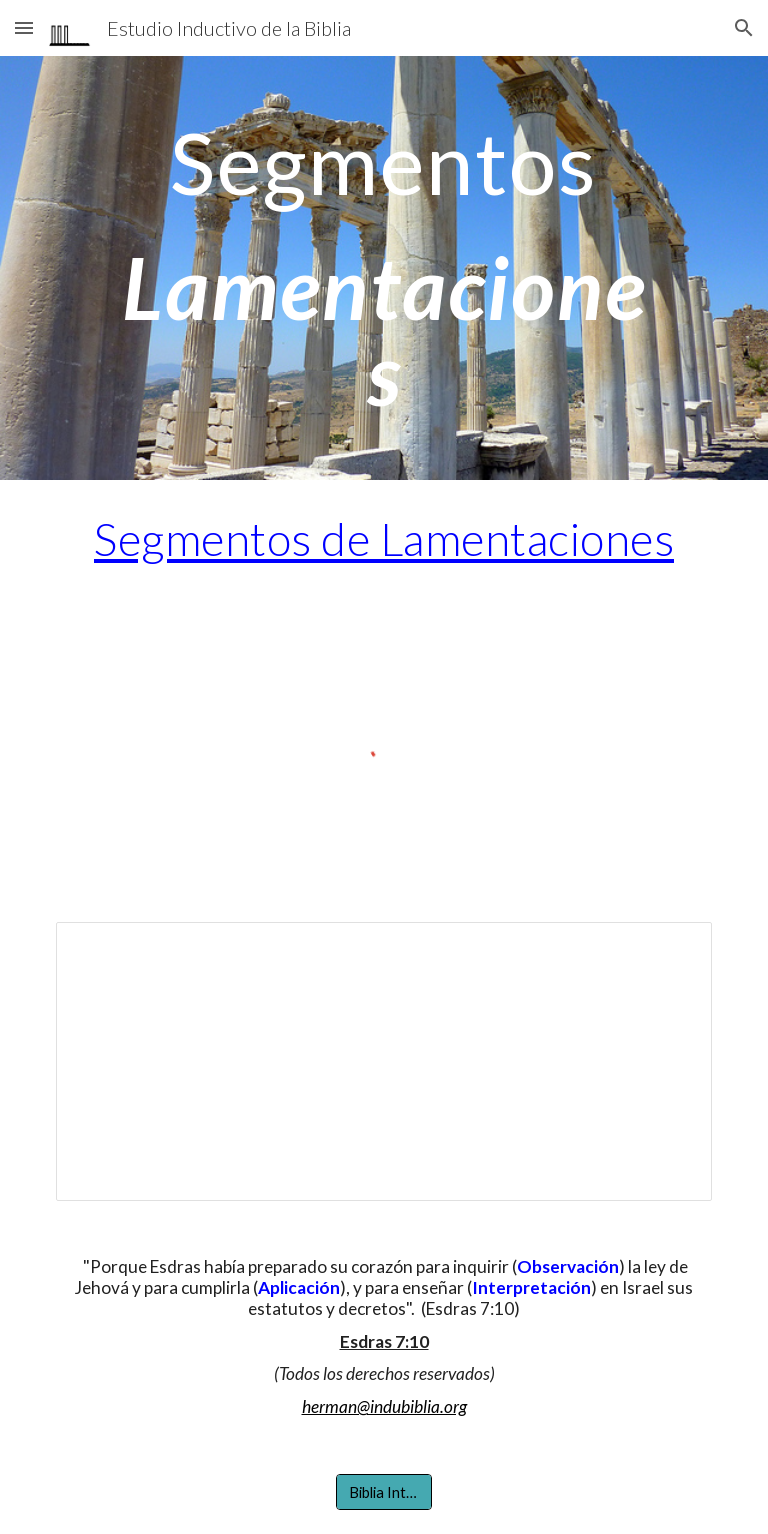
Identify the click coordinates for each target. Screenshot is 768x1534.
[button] (24, 27)
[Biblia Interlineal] (383, 1492)
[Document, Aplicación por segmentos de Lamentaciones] (383, 1061)
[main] (383, 268)
